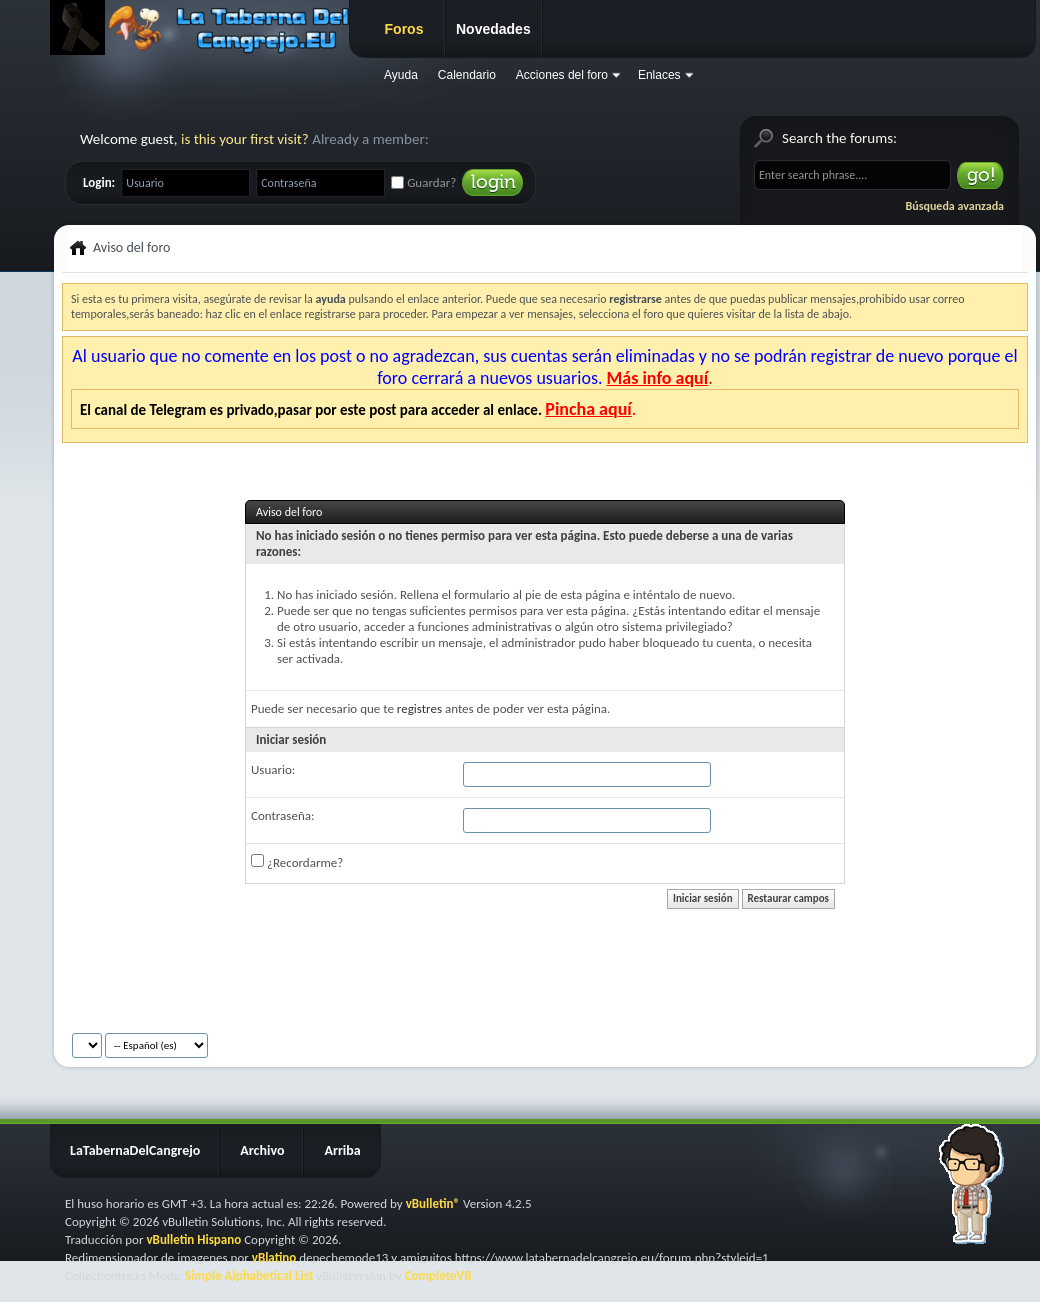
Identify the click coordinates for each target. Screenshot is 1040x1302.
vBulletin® (433, 1203)
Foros (404, 29)
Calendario (467, 75)
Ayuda (401, 75)
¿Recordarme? (297, 862)
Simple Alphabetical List (249, 1275)
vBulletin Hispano (193, 1239)
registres (419, 708)
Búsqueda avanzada (955, 206)
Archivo (262, 1150)
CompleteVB (438, 1275)
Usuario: (273, 769)
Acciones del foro (562, 75)
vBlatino (274, 1257)
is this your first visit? (245, 139)
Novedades (493, 29)
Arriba (342, 1150)
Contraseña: (282, 815)
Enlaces (659, 75)
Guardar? (423, 182)
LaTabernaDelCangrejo (135, 1150)
